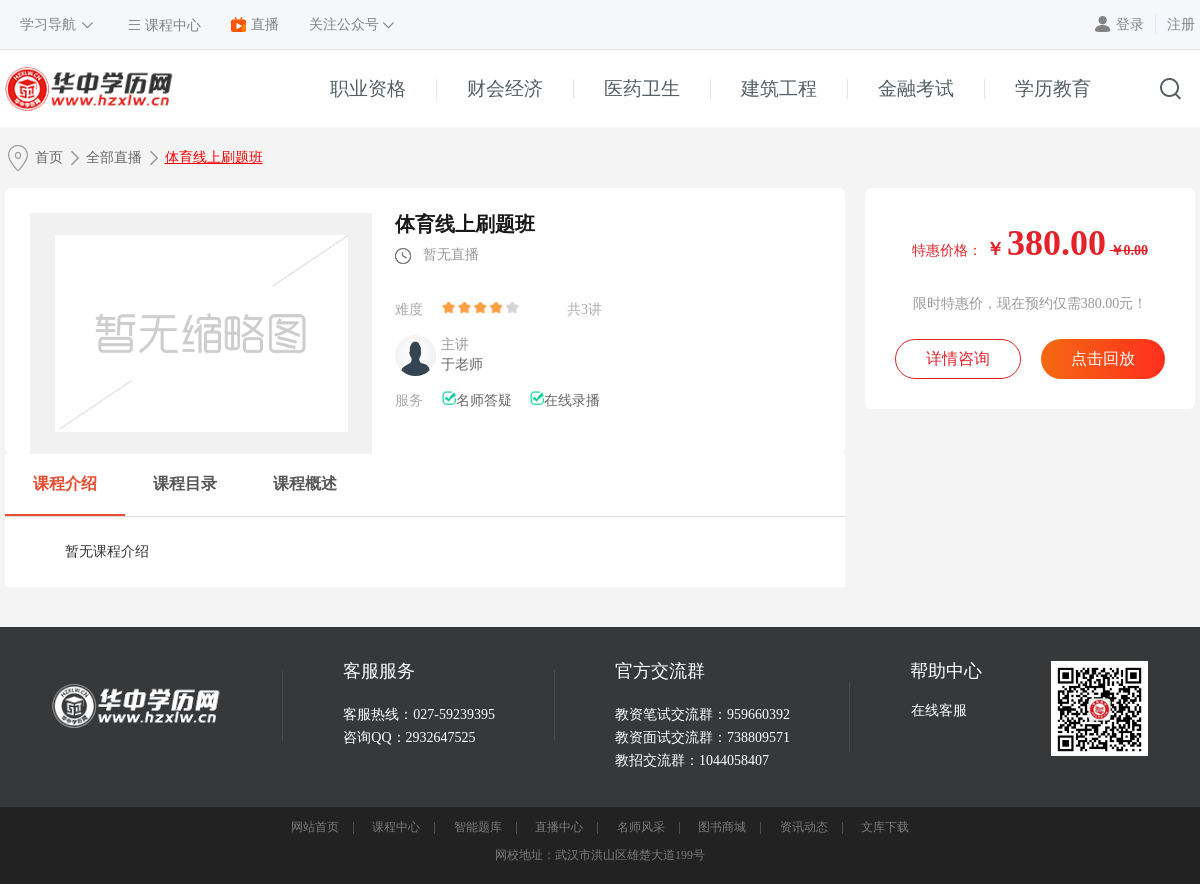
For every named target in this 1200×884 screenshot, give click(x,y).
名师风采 (641, 827)
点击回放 (1103, 358)
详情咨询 (958, 358)
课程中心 (396, 827)
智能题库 (478, 827)
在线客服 (939, 710)
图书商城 (722, 827)
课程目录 (185, 483)
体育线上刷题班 (214, 157)
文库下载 (885, 827)
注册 (1181, 24)
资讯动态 (804, 827)
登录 (1130, 24)
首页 (49, 157)
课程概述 (305, 483)
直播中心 (559, 827)
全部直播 (114, 157)
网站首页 (315, 827)
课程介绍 (65, 483)
